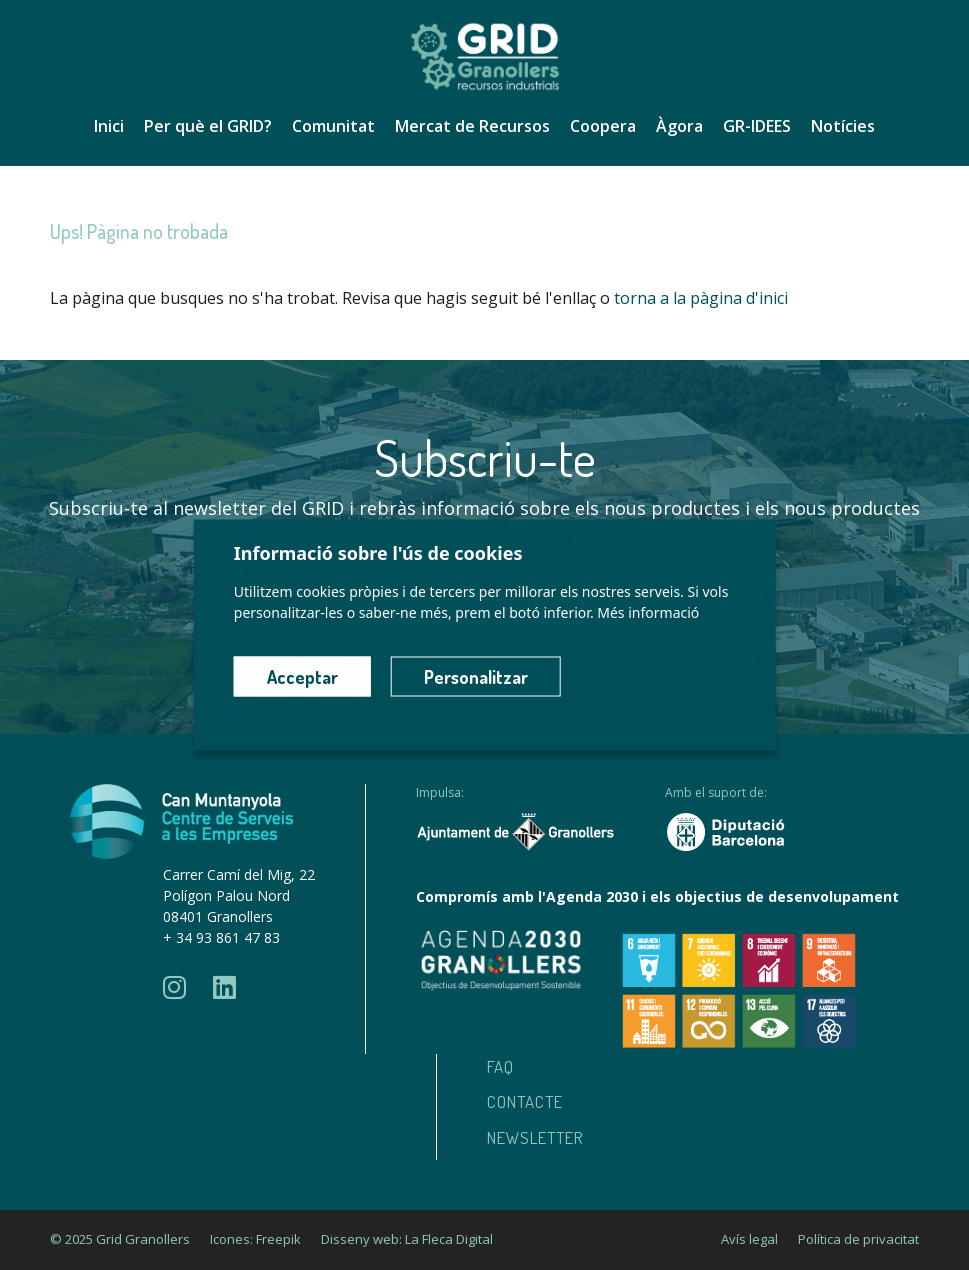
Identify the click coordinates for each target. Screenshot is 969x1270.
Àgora (679, 126)
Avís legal (749, 1239)
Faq (500, 1066)
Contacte (525, 1101)
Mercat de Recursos (472, 126)
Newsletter (535, 1137)
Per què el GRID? (208, 126)
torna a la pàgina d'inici (701, 298)
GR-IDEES (757, 126)
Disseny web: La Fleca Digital (407, 1239)
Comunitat (333, 126)
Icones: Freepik (255, 1239)
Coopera (603, 126)
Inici (109, 126)
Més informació (648, 612)
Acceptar (302, 677)
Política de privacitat (858, 1239)
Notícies (843, 126)
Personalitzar (476, 677)
